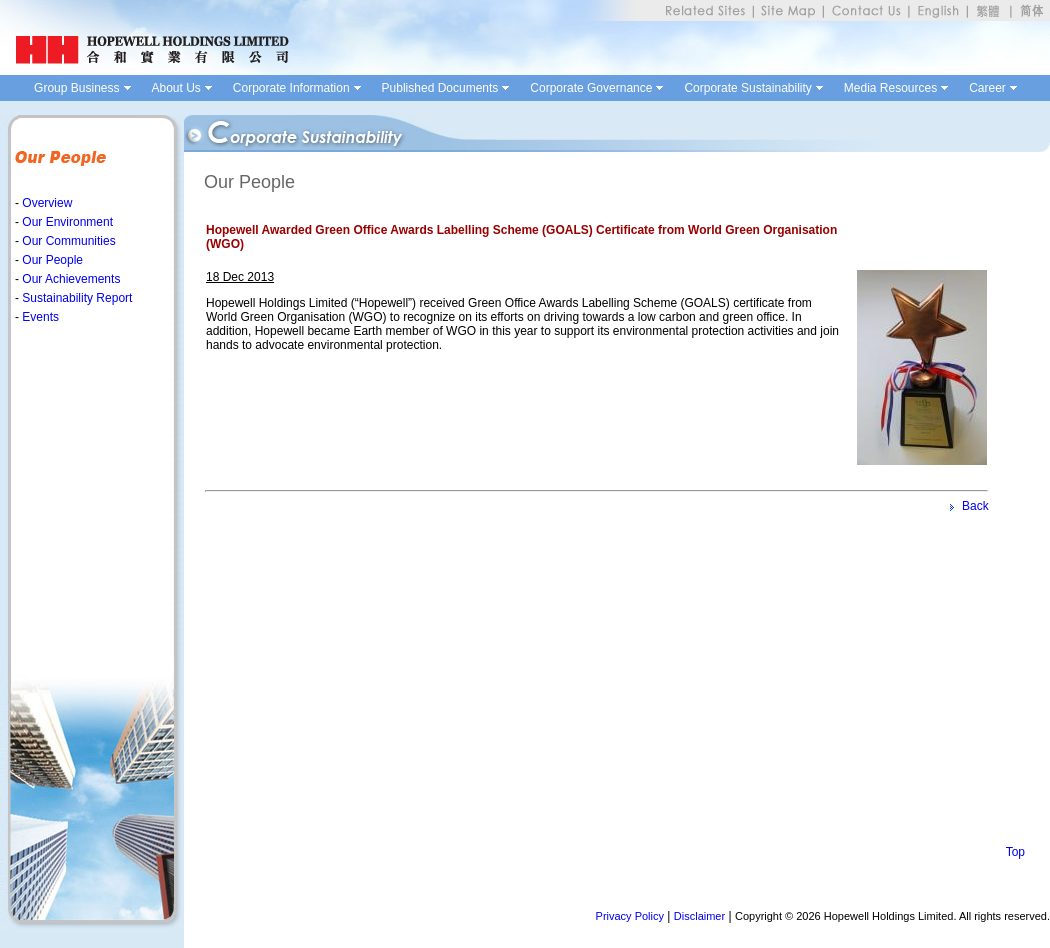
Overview (45, 203)
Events (39, 317)
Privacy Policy (630, 916)
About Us (176, 88)
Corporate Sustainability (747, 88)
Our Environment (66, 222)
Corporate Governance (591, 88)
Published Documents (440, 88)
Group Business (76, 88)
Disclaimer (699, 916)
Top (1015, 852)
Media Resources (890, 88)
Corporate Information (291, 88)
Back (975, 506)
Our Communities (67, 241)
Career (987, 88)
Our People (51, 260)
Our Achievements (69, 279)
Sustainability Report (75, 298)
